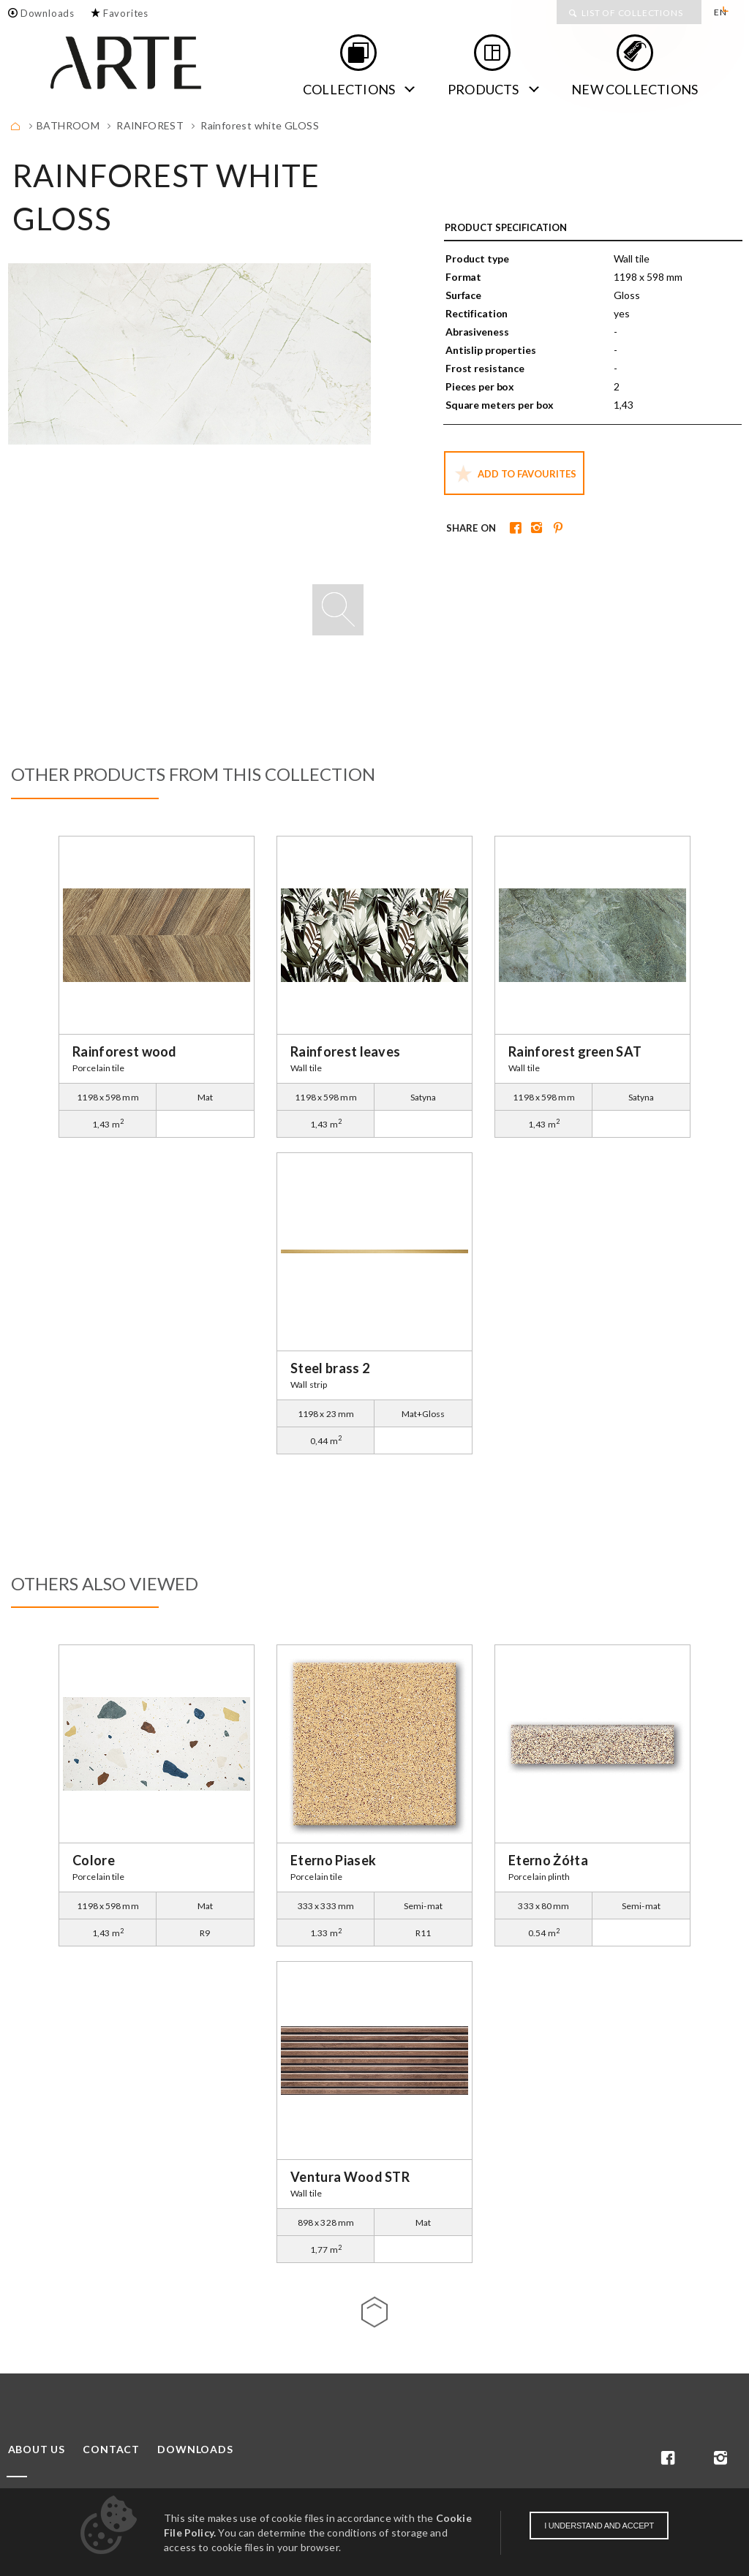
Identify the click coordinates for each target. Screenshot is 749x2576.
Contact (111, 2449)
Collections (349, 89)
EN (720, 12)
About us (36, 2449)
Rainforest (150, 125)
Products (483, 89)
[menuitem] (725, 12)
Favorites (125, 13)
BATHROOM (68, 125)
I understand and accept (599, 2525)
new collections (634, 89)
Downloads (47, 13)
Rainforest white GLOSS (259, 125)
